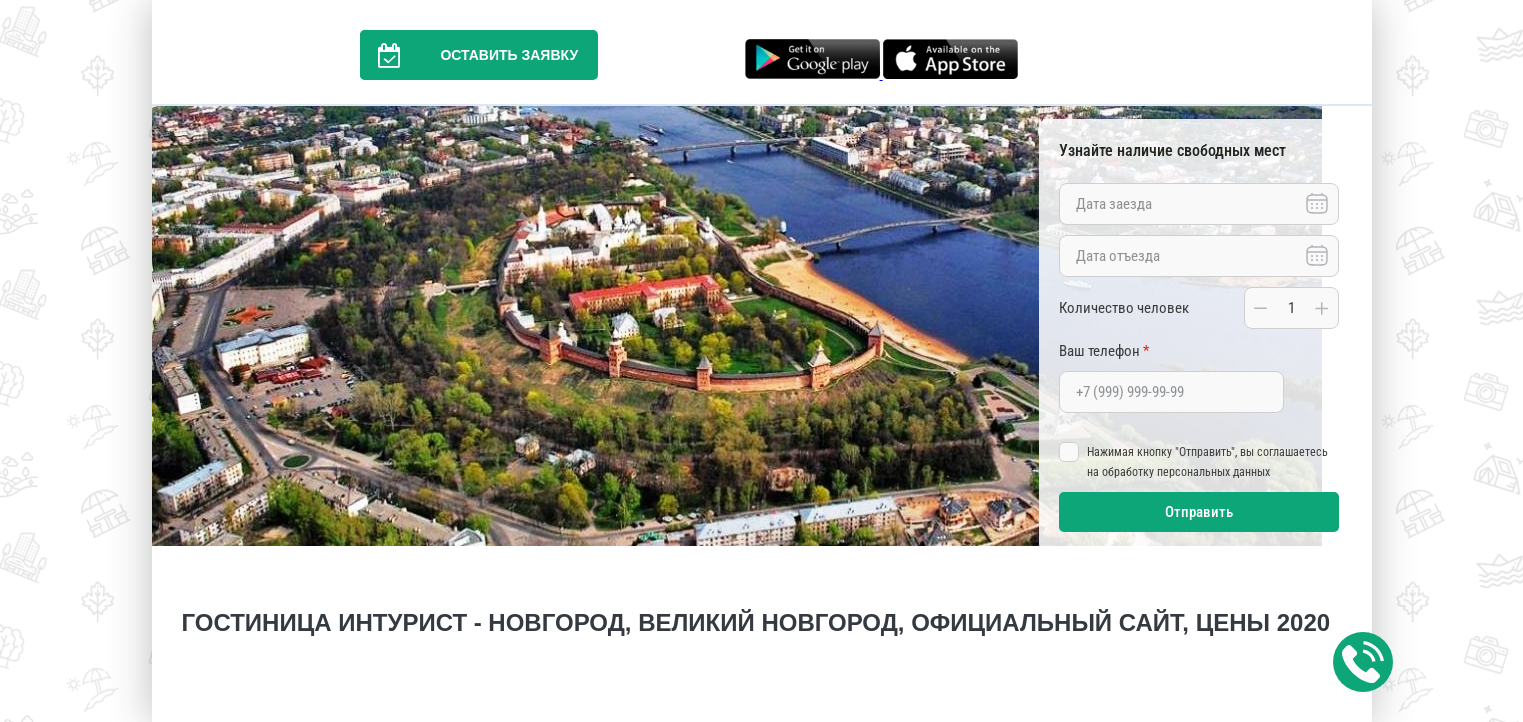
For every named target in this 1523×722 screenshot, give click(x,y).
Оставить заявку (469, 55)
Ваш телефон (1104, 351)
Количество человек (1124, 308)
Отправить (1199, 512)
